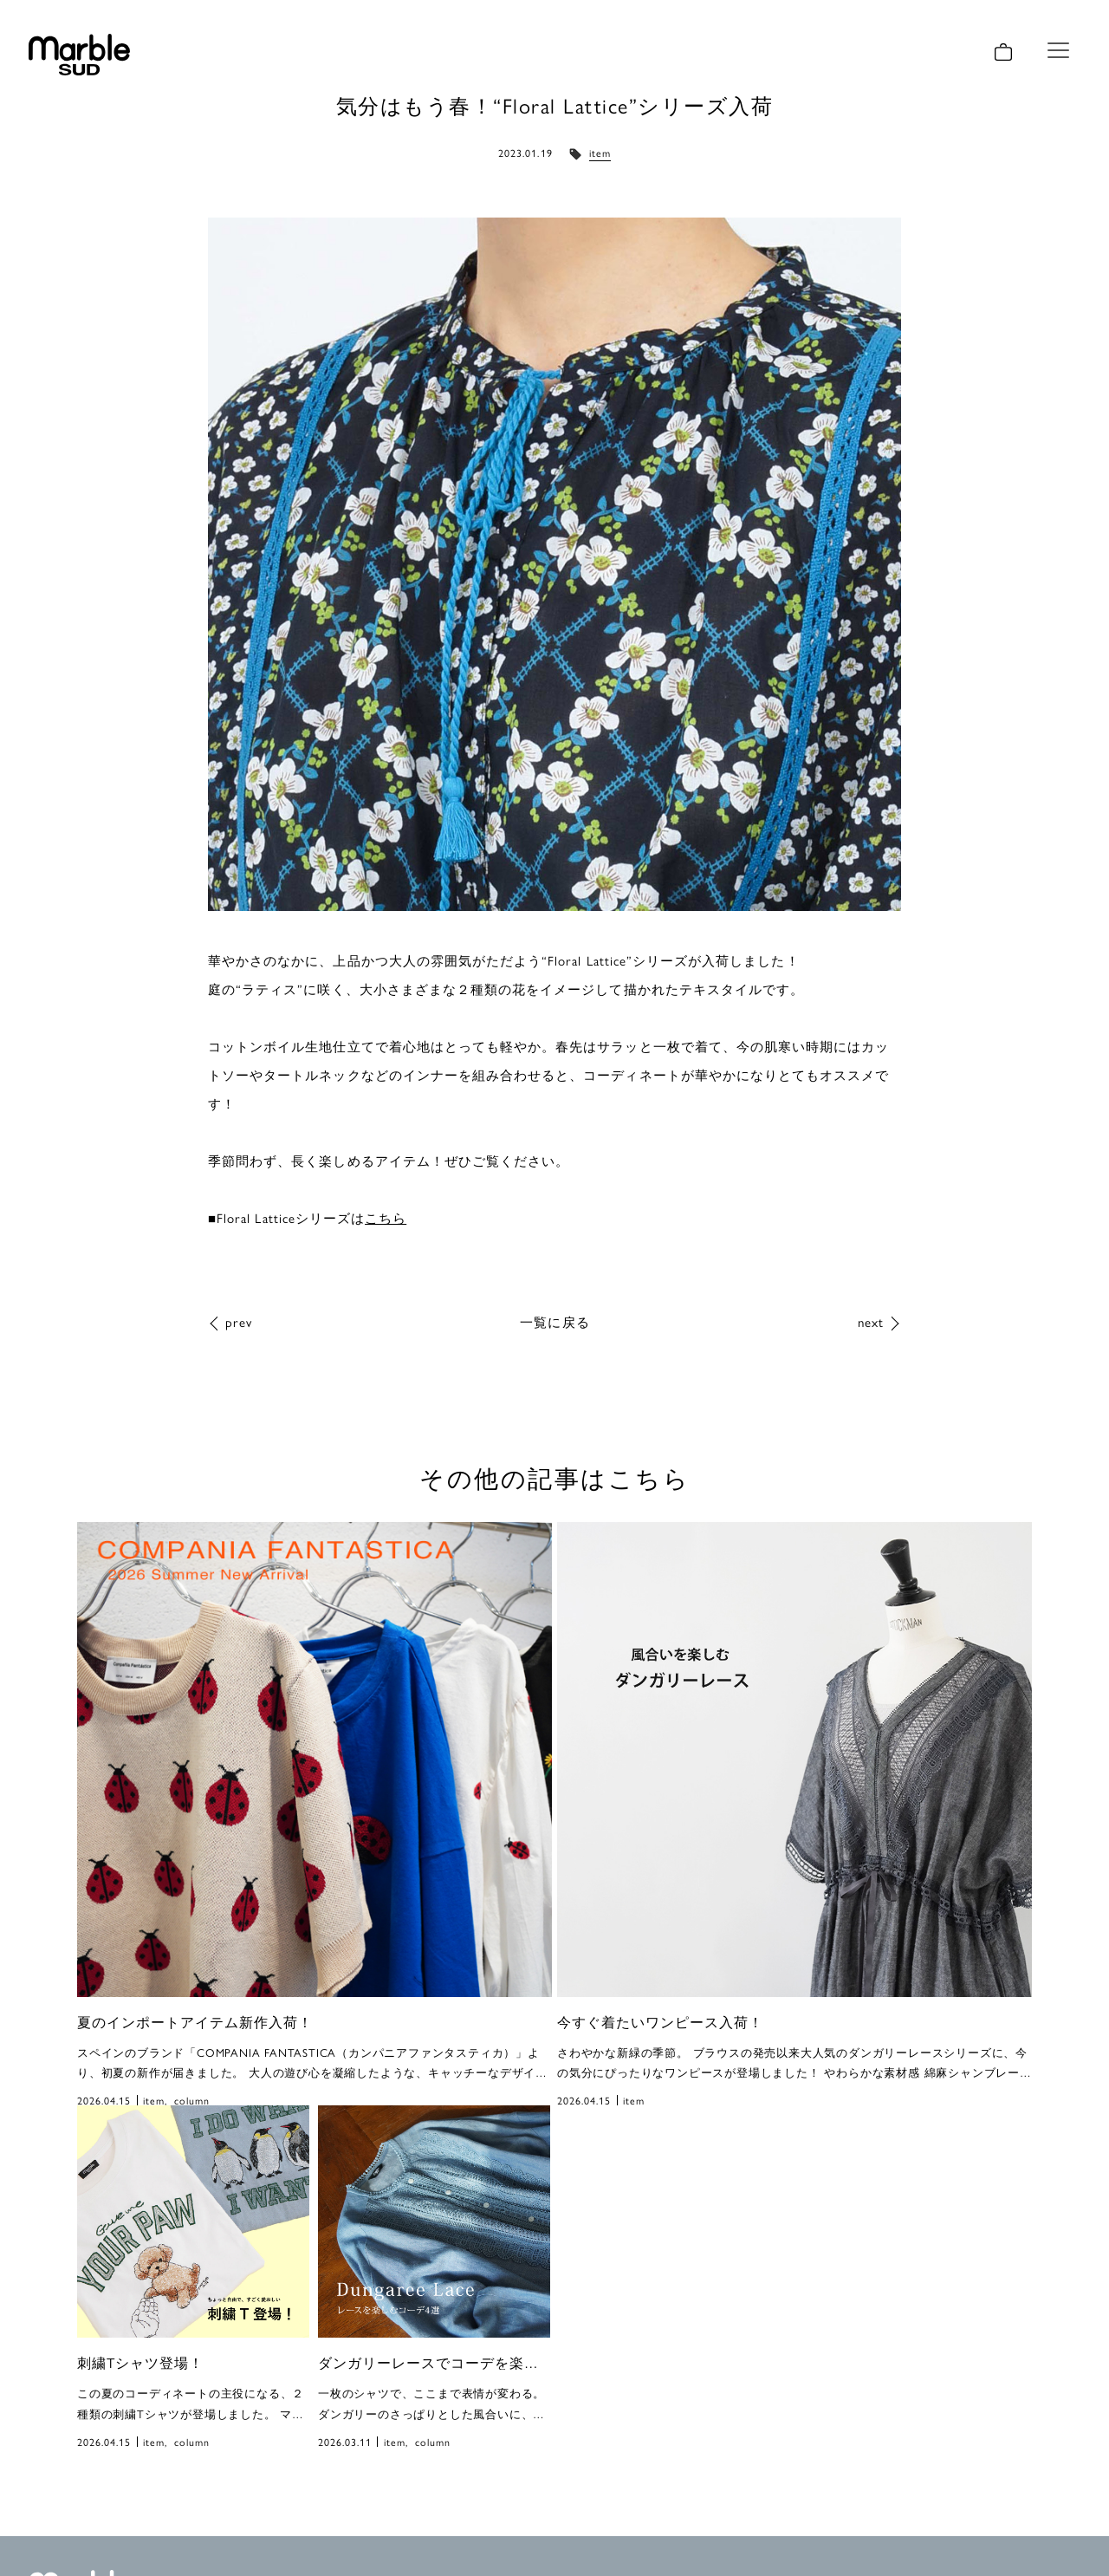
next (871, 1321)
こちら (385, 1217)
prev (238, 1321)
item (600, 152)
